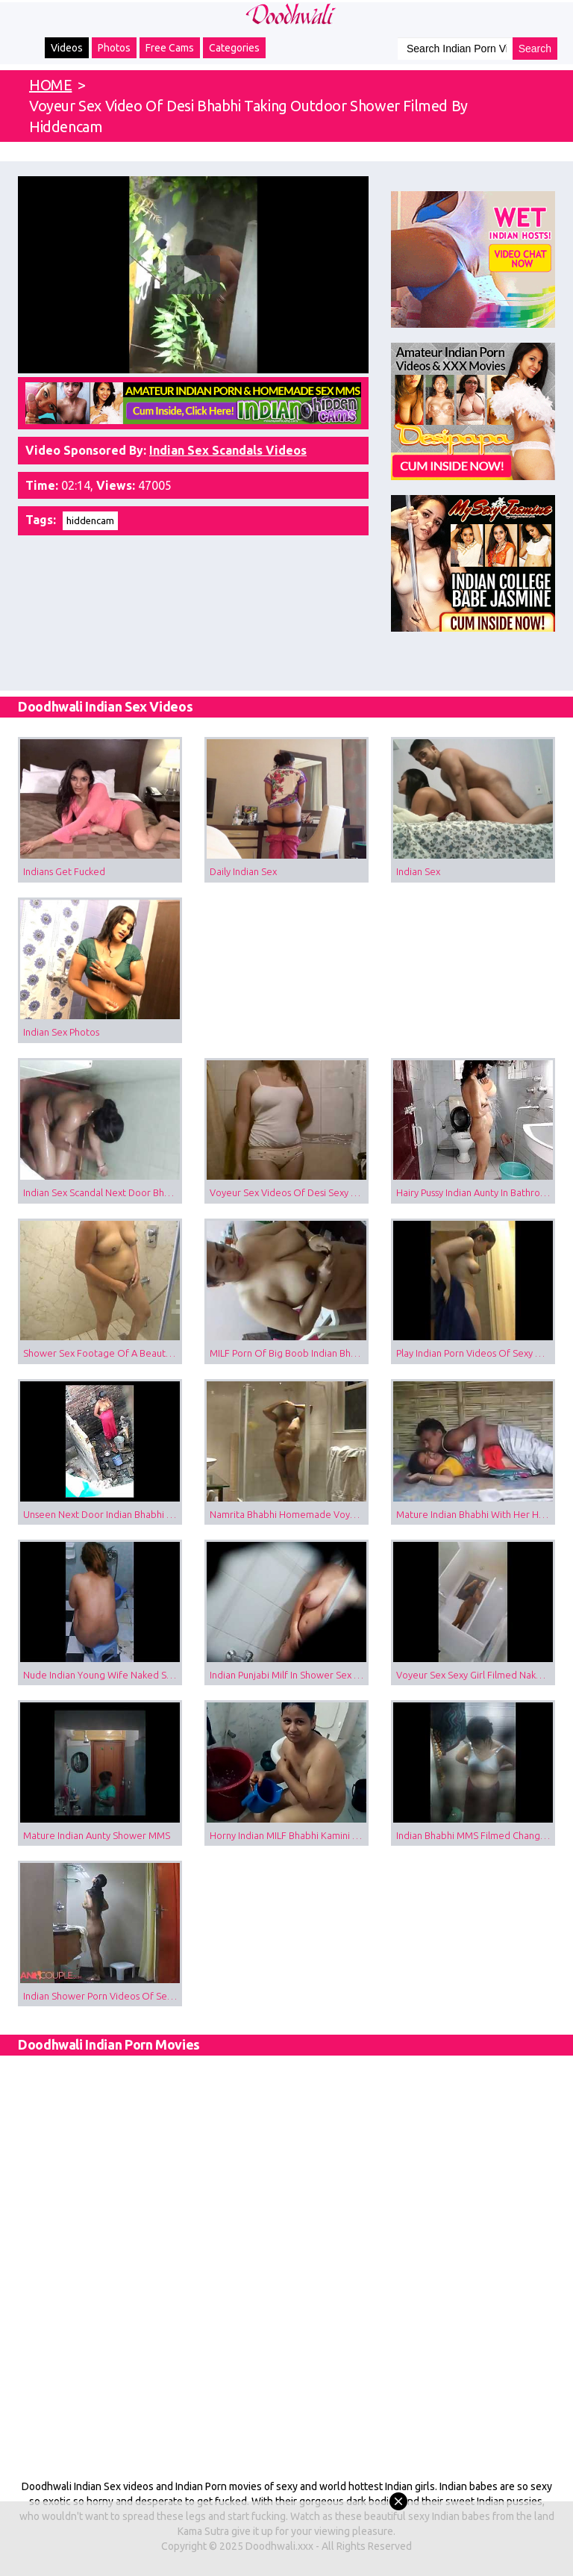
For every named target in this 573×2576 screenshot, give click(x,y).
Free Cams (169, 48)
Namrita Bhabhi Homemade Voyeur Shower (289, 1514)
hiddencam (90, 520)
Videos (67, 48)
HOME (50, 84)
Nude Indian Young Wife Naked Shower (102, 1675)
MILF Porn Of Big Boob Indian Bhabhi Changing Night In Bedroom (289, 1353)
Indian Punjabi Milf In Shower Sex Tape (289, 1675)
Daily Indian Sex (243, 871)
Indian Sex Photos (61, 1032)
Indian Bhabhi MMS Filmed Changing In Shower (475, 1835)
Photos (114, 48)
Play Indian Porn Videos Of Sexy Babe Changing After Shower (475, 1353)
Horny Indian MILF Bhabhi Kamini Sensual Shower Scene (289, 1835)
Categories (234, 48)
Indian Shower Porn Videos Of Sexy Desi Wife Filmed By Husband (102, 1996)
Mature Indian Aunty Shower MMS (96, 1835)
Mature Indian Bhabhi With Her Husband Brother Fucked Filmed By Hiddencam (475, 1514)
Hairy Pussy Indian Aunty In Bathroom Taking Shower (475, 1192)
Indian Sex (418, 871)
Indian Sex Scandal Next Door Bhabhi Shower (102, 1192)
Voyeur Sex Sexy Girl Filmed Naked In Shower (475, 1675)
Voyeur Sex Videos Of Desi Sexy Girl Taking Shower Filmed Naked (289, 1192)
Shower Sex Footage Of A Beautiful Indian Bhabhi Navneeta (102, 1353)
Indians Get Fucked (64, 871)
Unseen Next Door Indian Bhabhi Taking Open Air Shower (102, 1514)
